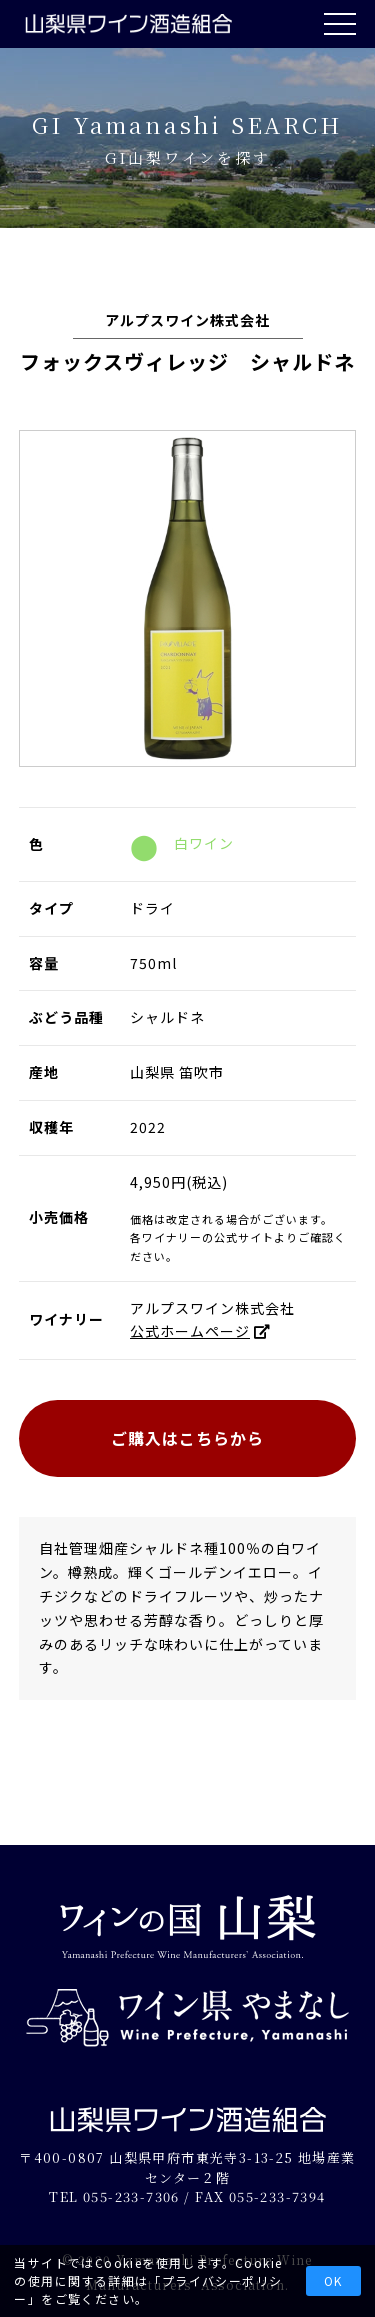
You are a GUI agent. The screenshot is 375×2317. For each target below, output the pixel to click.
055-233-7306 (131, 2196)
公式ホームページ (190, 1331)
